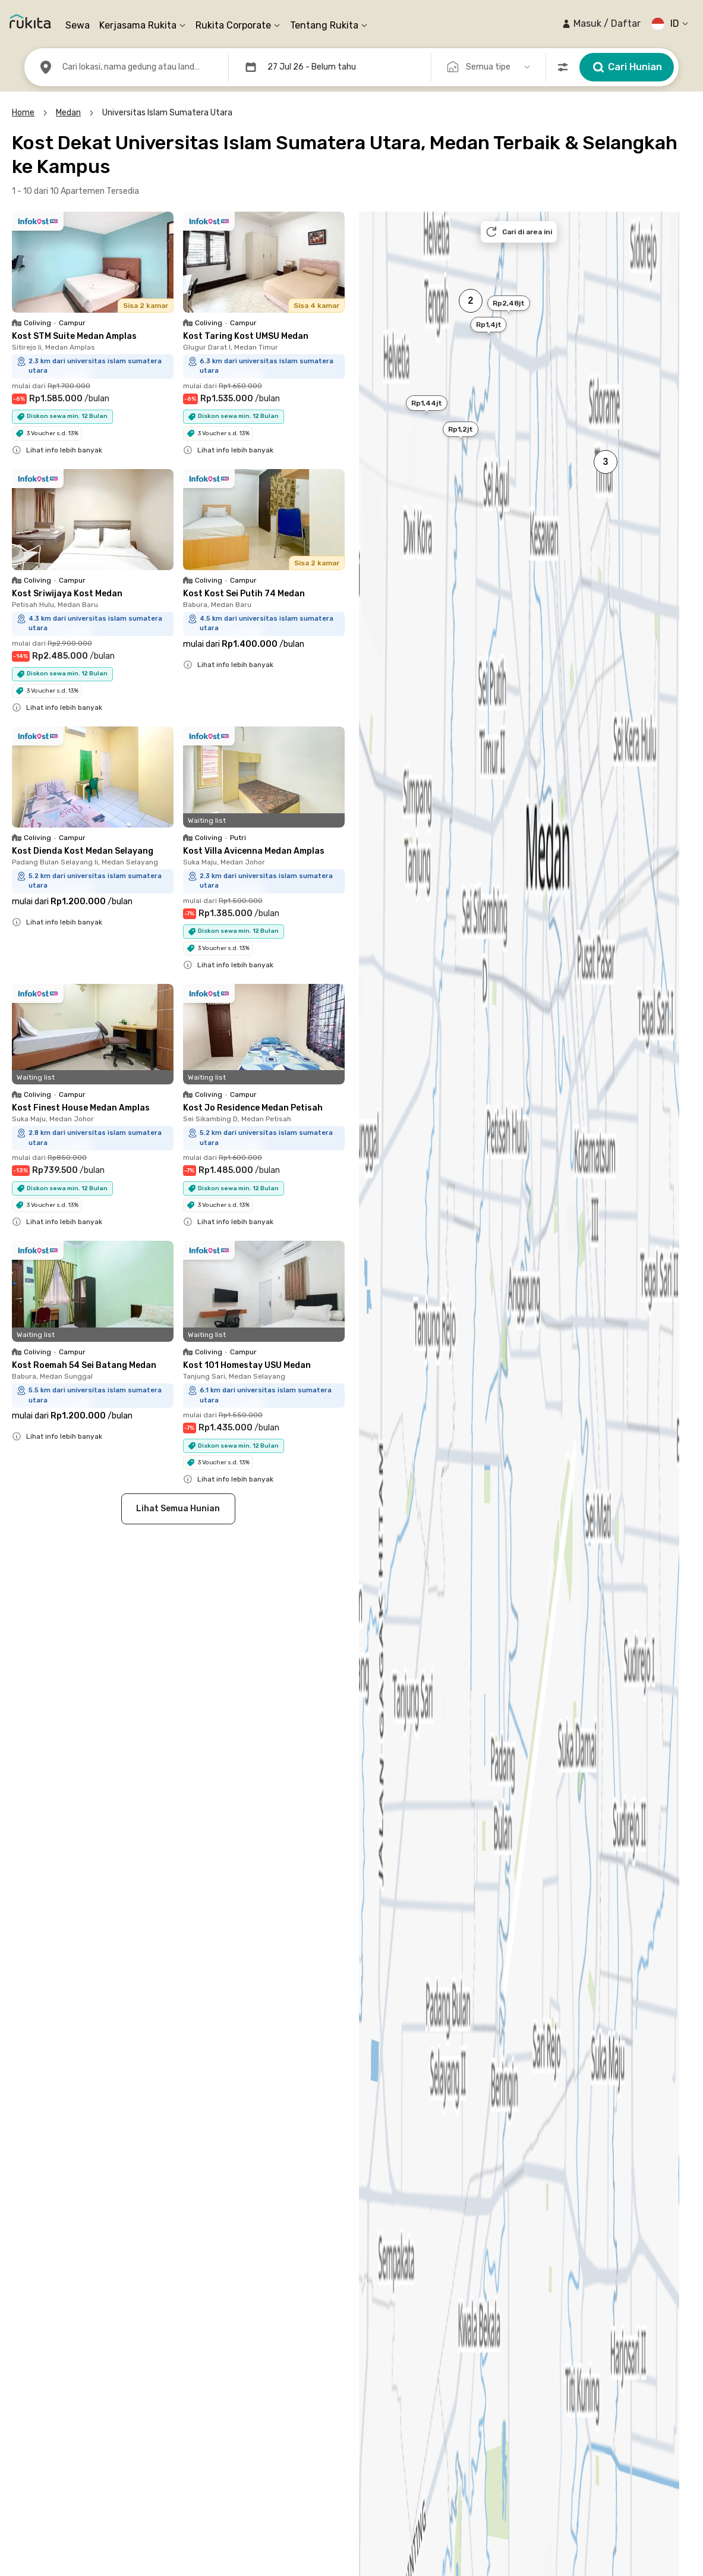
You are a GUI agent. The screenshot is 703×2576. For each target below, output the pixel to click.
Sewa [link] (77, 25)
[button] (601, 23)
